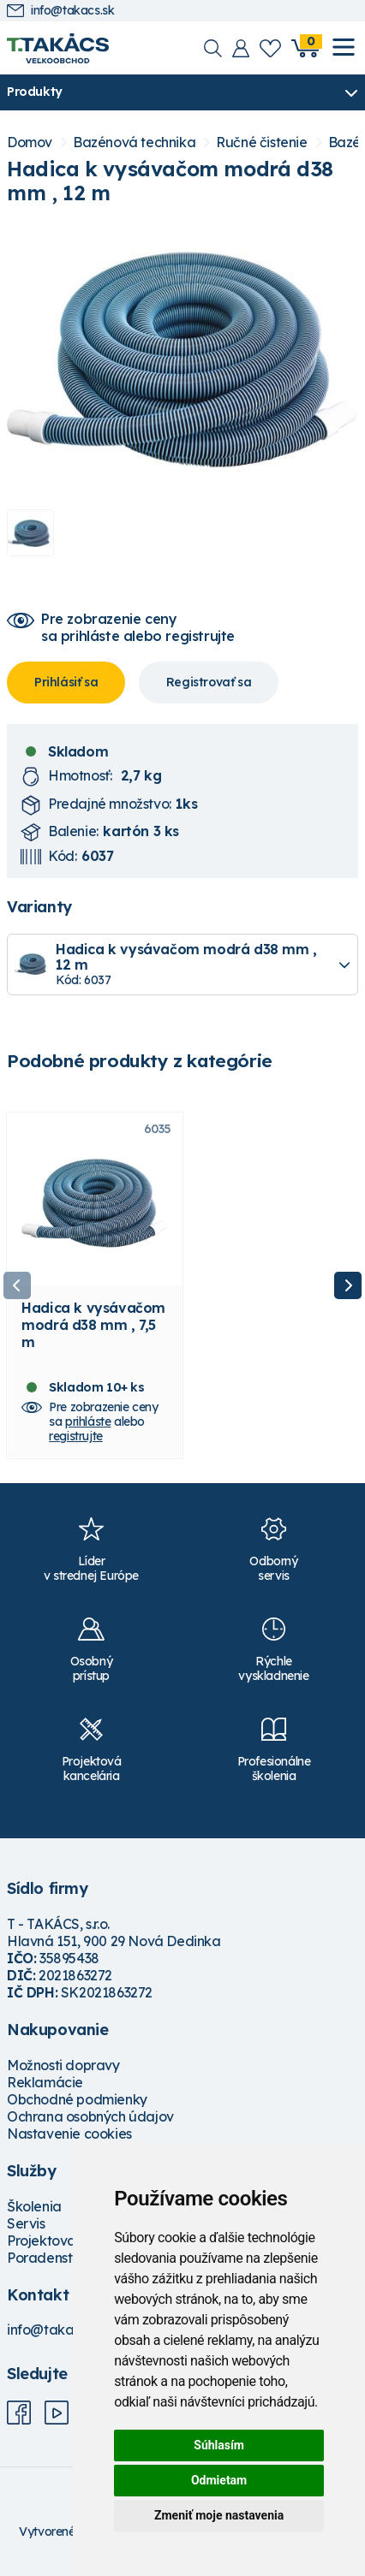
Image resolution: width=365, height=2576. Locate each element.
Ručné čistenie (261, 142)
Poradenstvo (47, 2257)
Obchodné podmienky (77, 2099)
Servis (26, 2223)
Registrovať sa (208, 682)
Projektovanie (51, 2240)
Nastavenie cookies (69, 2133)
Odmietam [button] (219, 2480)
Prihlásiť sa (66, 682)
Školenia (34, 2206)
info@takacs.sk (60, 10)
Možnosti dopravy (63, 2065)
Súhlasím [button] (219, 2445)
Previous (17, 1285)
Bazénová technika (134, 142)
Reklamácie (45, 2082)
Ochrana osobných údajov (90, 2116)
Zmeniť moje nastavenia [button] (219, 2515)
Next (348, 1285)
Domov (29, 142)
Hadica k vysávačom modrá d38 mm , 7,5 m (93, 1324)
